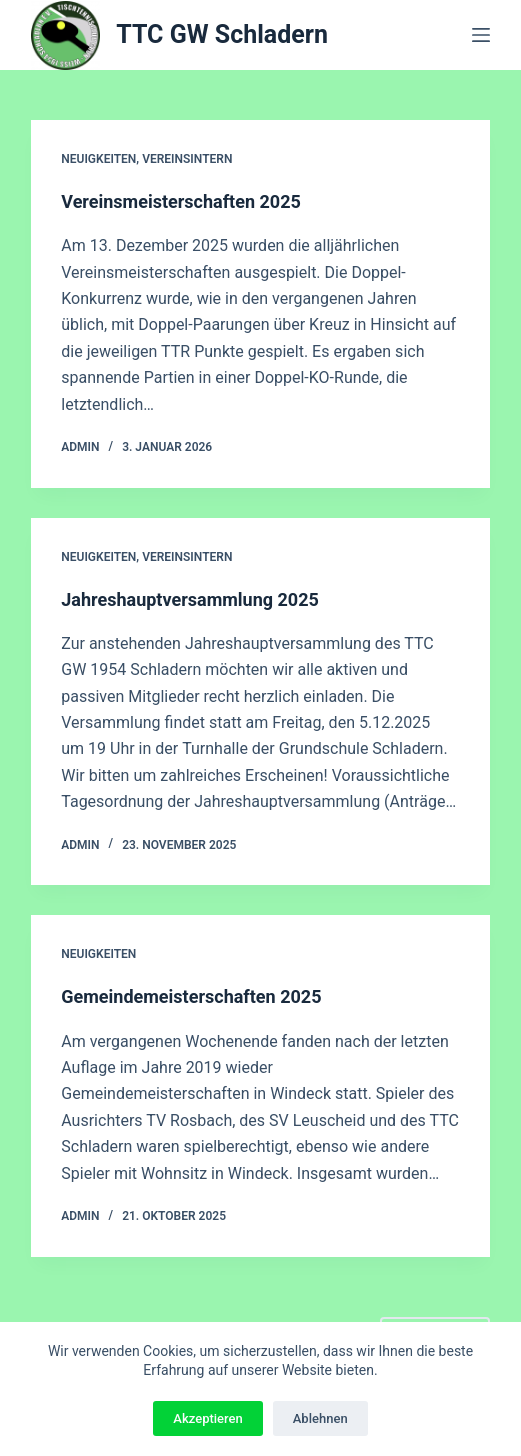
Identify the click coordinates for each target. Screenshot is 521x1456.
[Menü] (481, 35)
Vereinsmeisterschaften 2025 (181, 201)
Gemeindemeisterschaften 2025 (191, 996)
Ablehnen (320, 1418)
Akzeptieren (207, 1418)
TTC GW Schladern (222, 34)
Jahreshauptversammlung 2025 (190, 599)
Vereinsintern (187, 159)
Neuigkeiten (98, 159)
